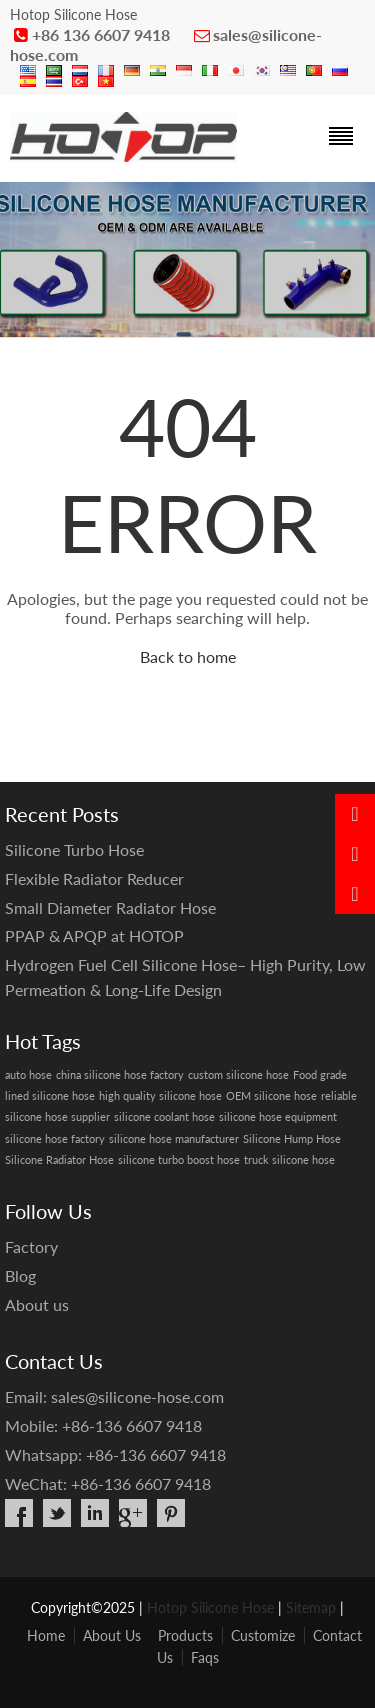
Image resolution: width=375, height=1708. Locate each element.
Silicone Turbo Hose (74, 849)
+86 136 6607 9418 (101, 34)
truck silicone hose (289, 1159)
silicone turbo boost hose (179, 1159)
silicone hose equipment (278, 1116)
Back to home (188, 656)
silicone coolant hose (164, 1116)
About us (37, 1304)
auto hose (28, 1074)
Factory (31, 1246)
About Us (112, 1635)
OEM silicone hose (271, 1095)
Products (185, 1635)
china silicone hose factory (120, 1074)
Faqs (205, 1657)
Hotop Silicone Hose (210, 1607)
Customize (263, 1635)
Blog (20, 1275)
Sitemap (311, 1607)
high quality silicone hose (160, 1095)
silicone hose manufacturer (174, 1138)
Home (46, 1635)
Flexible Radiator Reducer (94, 878)
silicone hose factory (55, 1138)
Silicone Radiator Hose (59, 1159)
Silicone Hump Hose (292, 1138)
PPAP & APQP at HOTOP (94, 935)
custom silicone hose (238, 1074)
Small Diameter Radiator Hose (110, 907)
